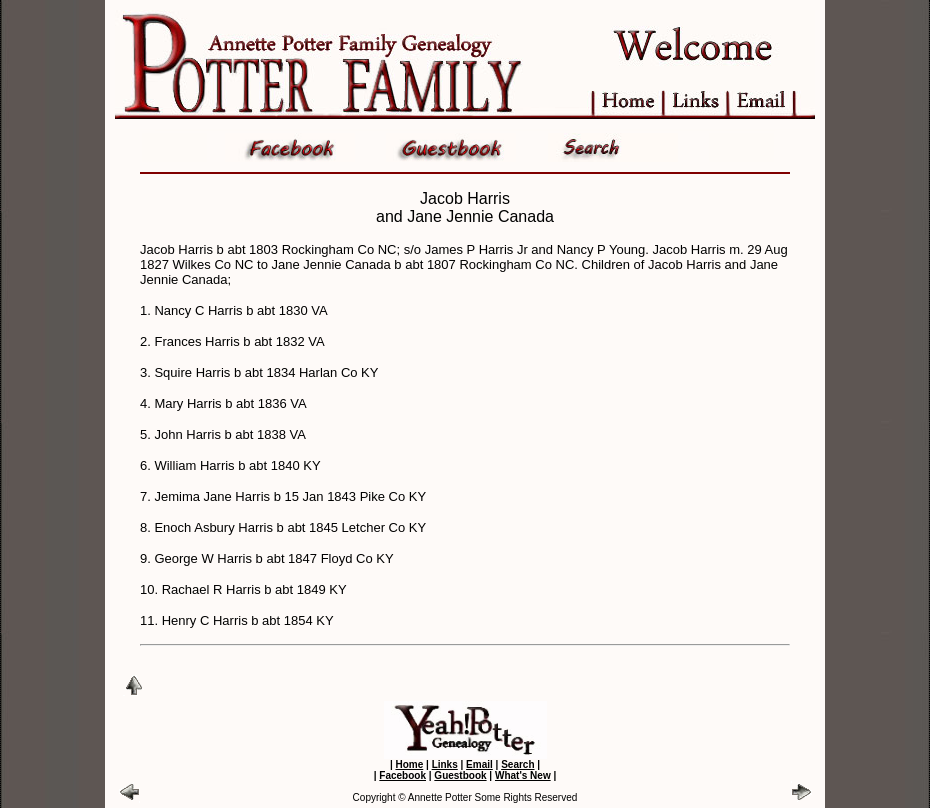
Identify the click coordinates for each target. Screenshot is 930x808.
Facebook (402, 775)
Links (445, 764)
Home (409, 764)
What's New (523, 775)
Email (479, 764)
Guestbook (460, 775)
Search (517, 764)
